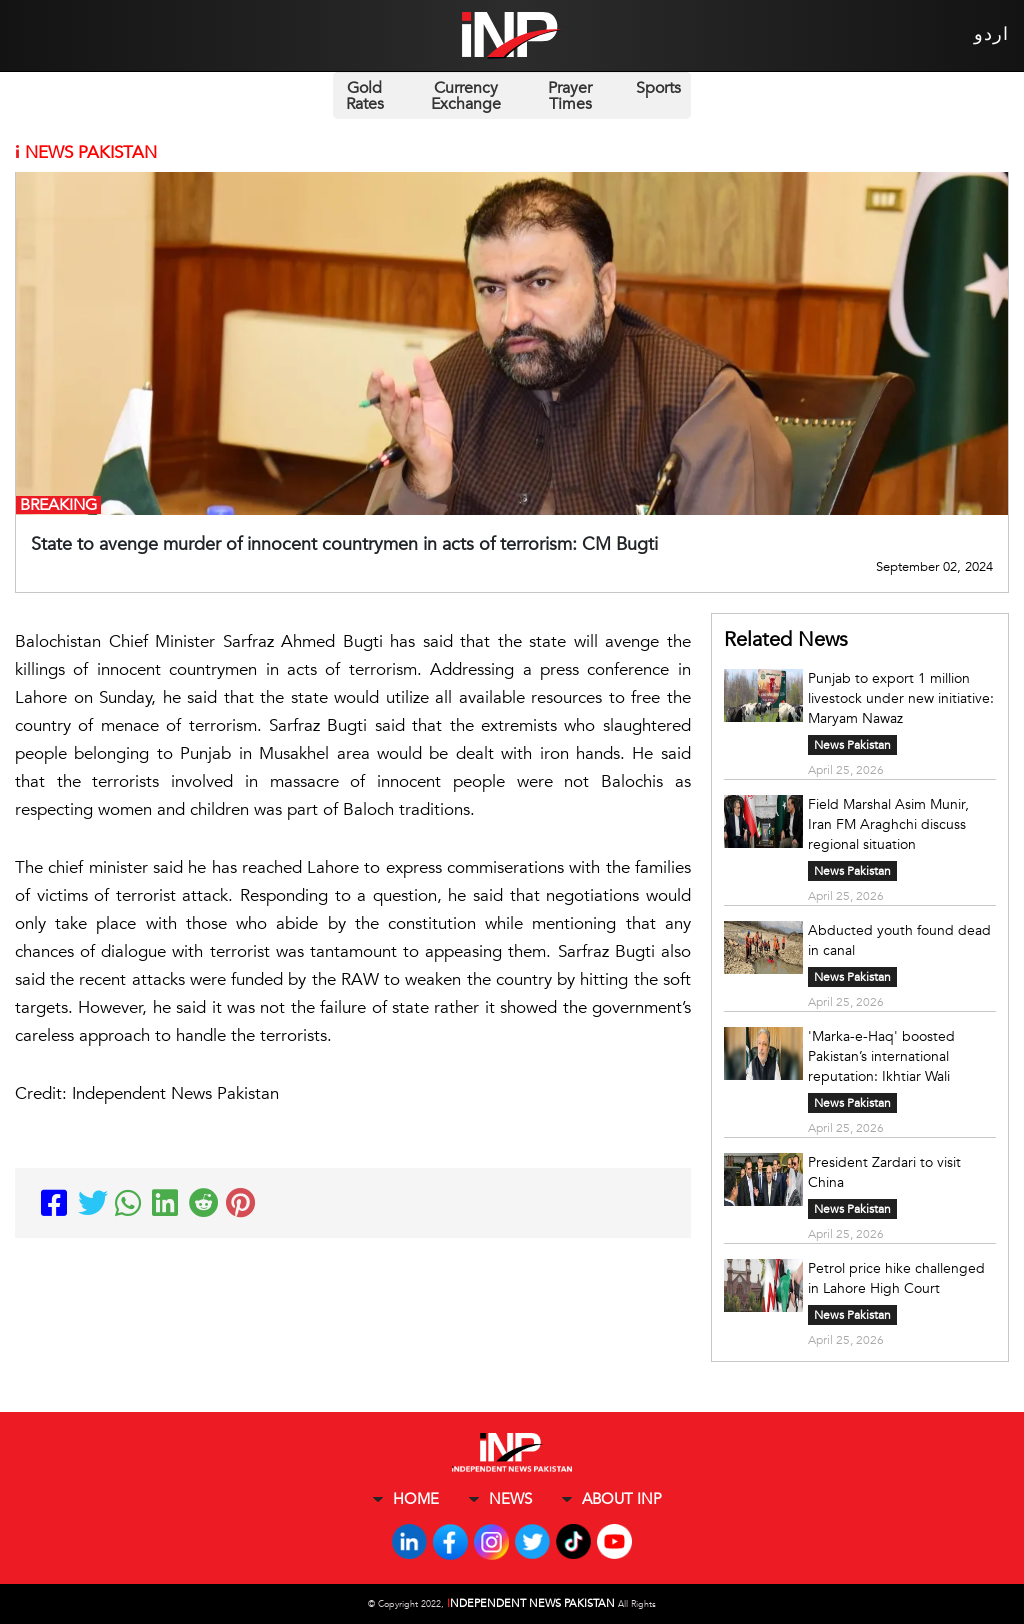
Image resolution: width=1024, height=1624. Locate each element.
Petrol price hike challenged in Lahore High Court (896, 1278)
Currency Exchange (466, 96)
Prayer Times (570, 96)
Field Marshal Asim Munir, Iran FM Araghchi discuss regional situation (888, 824)
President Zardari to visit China (884, 1172)
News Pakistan (852, 745)
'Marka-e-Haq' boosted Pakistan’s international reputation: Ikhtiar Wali (881, 1056)
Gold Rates (365, 96)
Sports (658, 88)
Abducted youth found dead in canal (899, 940)
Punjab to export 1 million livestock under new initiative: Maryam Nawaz (901, 698)
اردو (991, 34)
